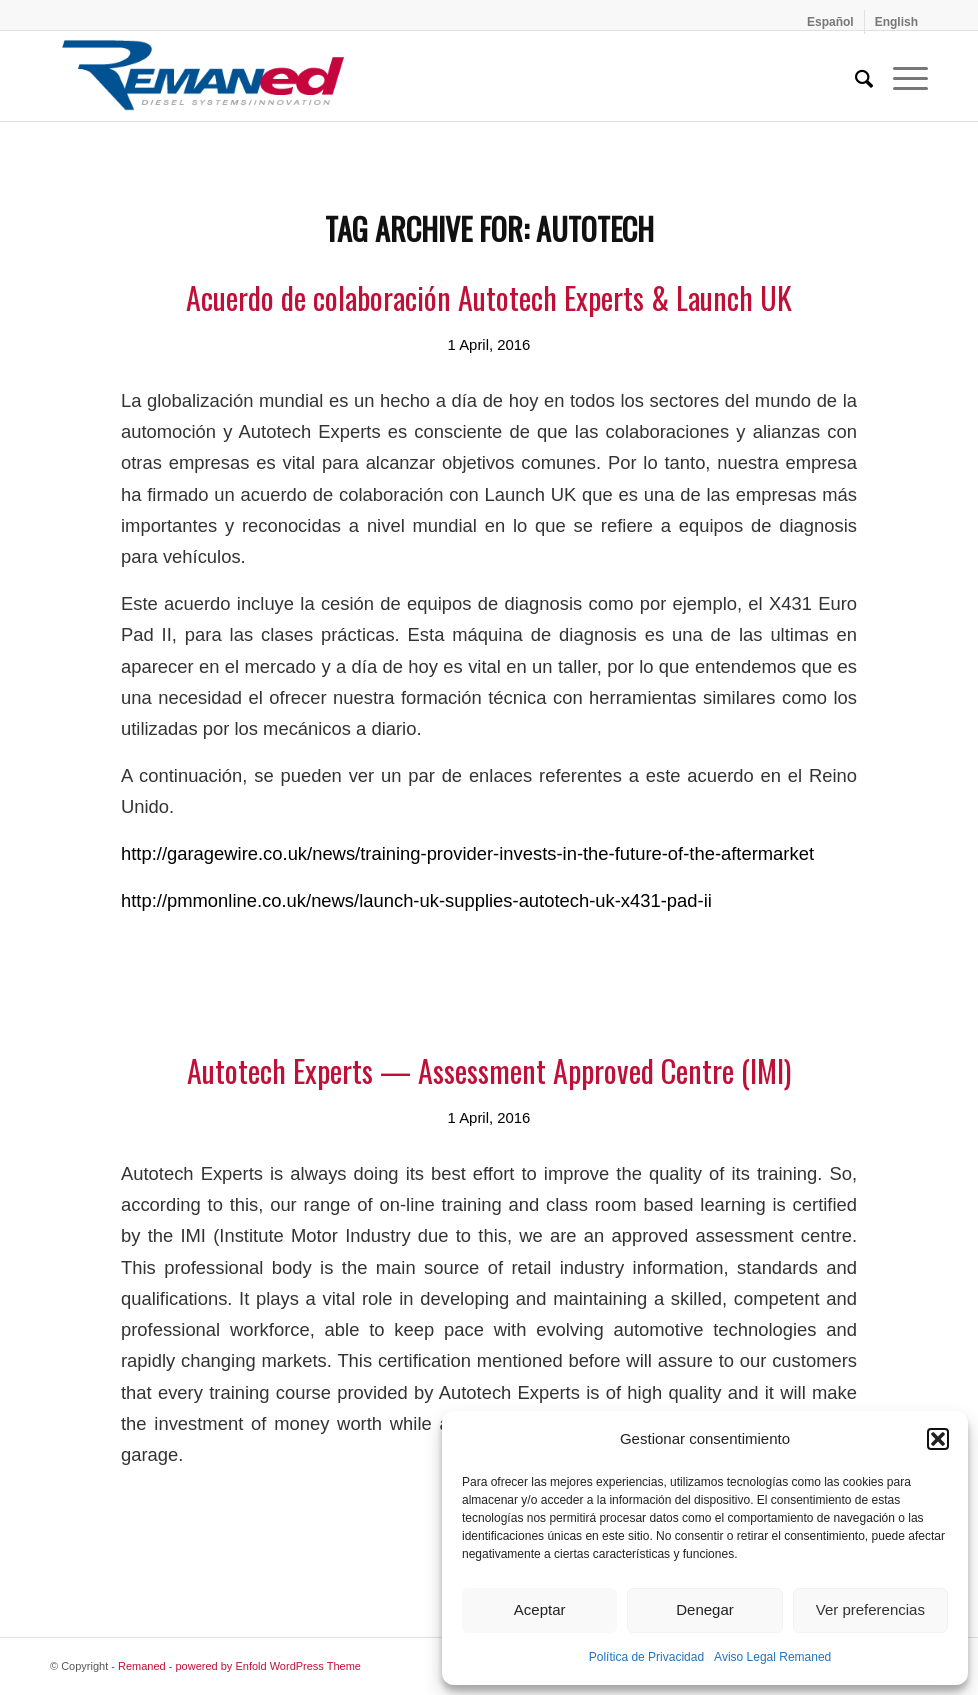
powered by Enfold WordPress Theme (268, 1666)
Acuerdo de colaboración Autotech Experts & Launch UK (489, 297)
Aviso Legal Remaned (772, 1657)
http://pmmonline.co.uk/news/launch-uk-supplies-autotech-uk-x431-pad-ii (416, 900)
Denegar (705, 1609)
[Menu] (900, 76)
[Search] (854, 76)
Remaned (142, 1666)
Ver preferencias (870, 1609)
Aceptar (540, 1609)
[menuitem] (831, 22)
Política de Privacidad (646, 1657)
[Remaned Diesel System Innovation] (203, 76)
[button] (938, 1439)
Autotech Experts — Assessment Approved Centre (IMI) (489, 1070)
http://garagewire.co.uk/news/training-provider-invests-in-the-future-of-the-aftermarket (467, 853)
